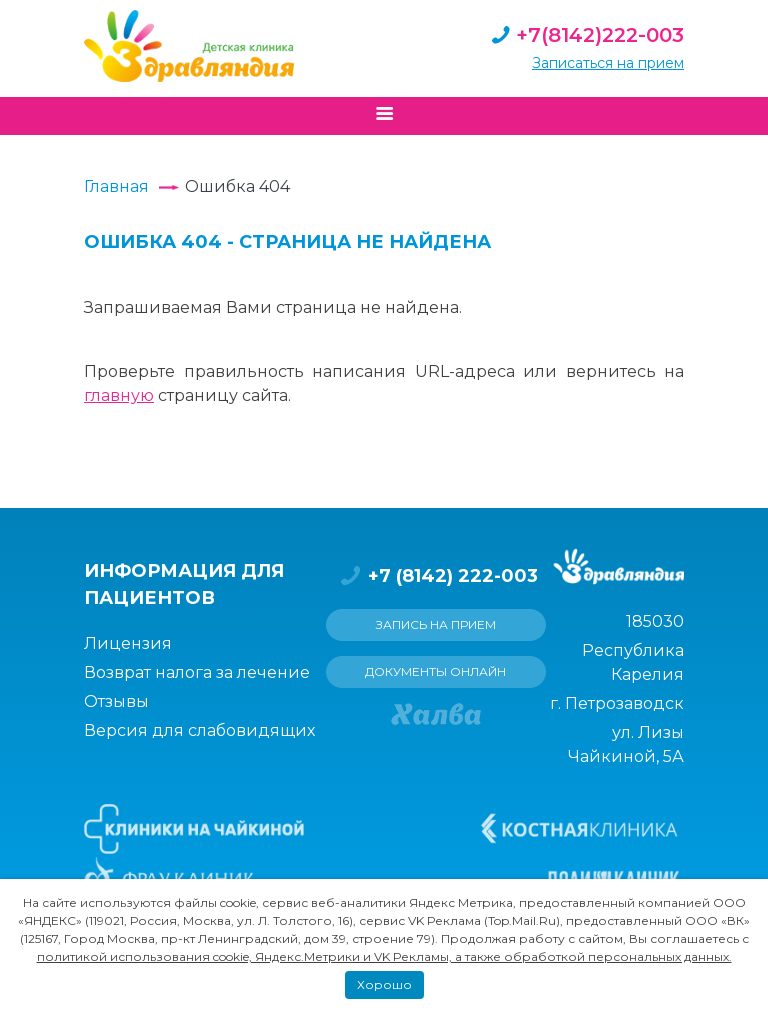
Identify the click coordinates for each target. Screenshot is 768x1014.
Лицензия (128, 643)
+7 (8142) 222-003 (436, 576)
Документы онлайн (435, 671)
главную (119, 395)
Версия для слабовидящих (199, 730)
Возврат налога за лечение (197, 672)
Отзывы (116, 701)
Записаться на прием (608, 63)
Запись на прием (436, 624)
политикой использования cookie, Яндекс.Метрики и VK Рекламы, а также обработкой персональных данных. (384, 956)
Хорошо (384, 984)
